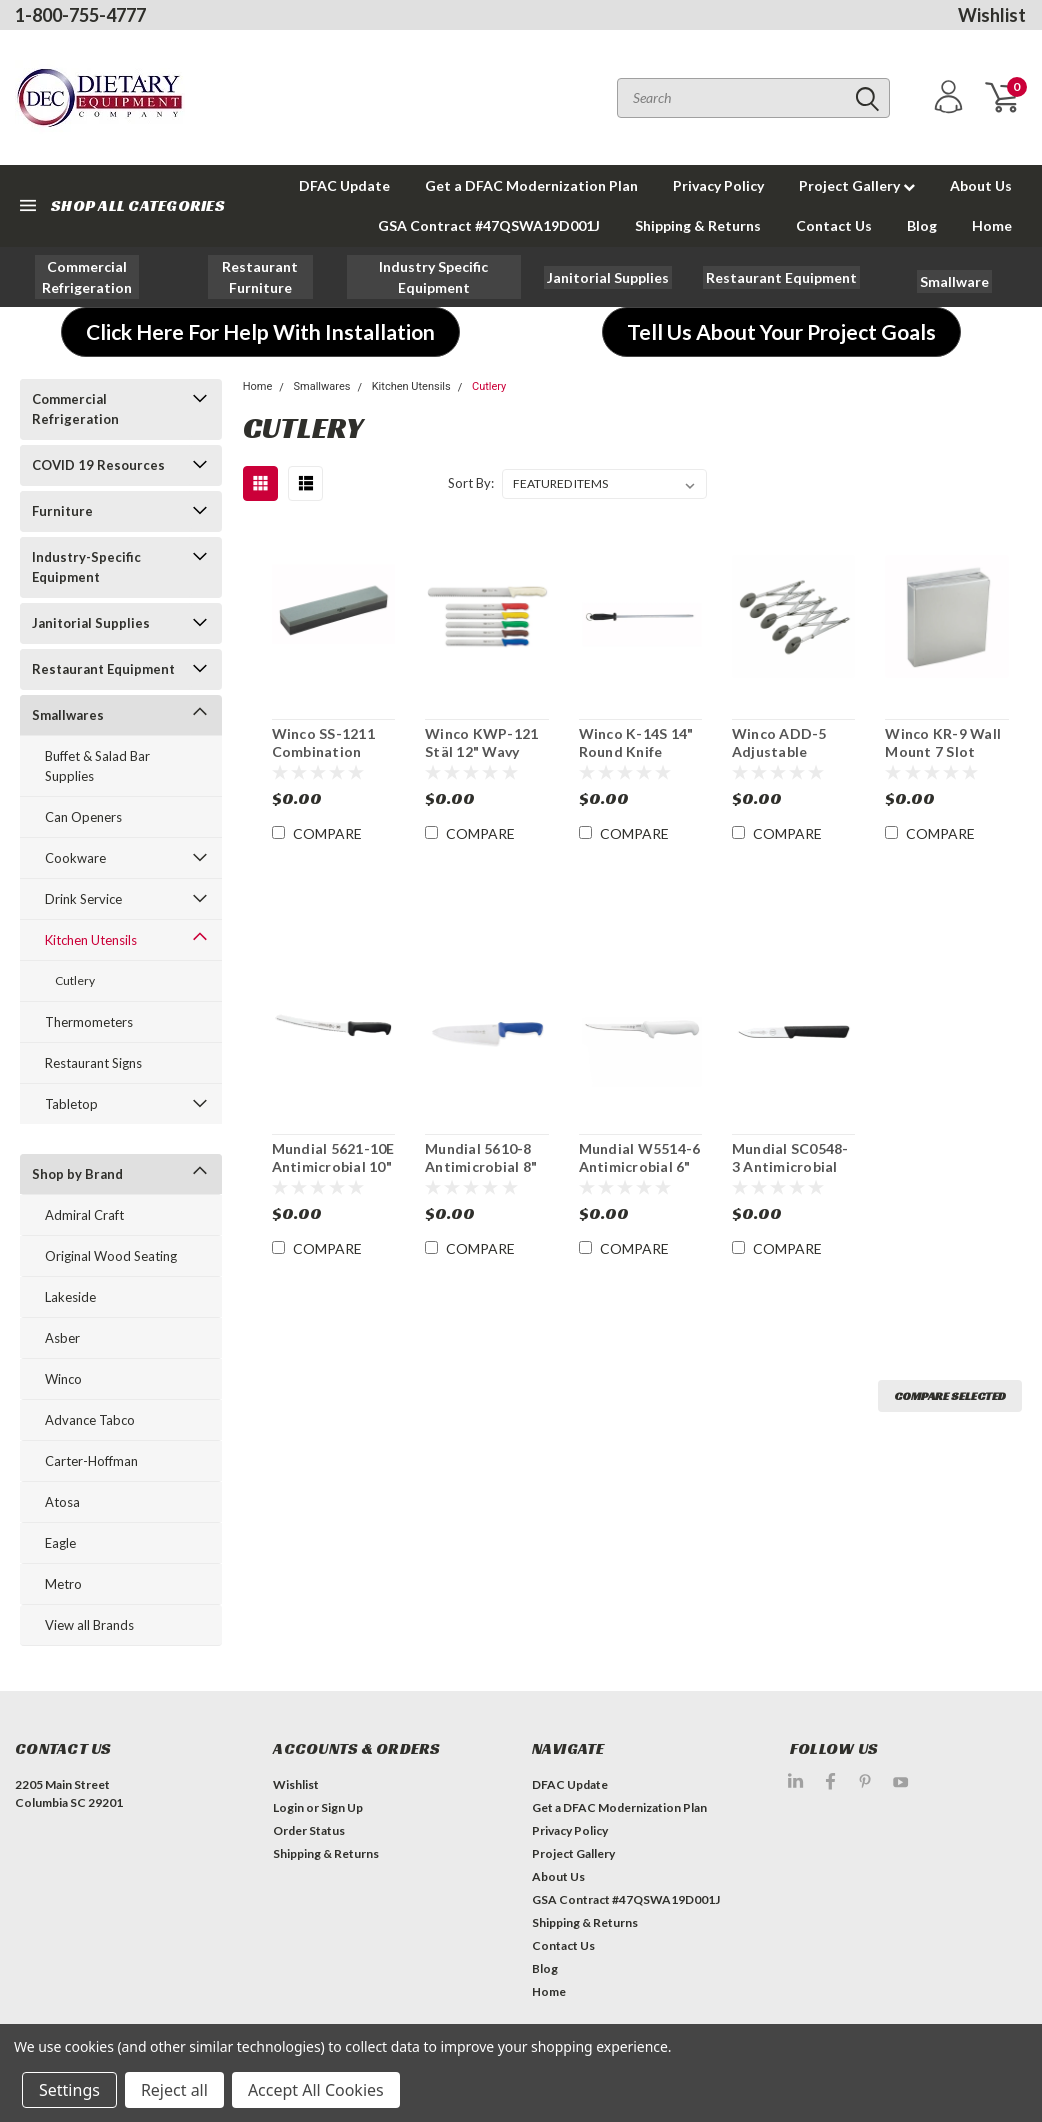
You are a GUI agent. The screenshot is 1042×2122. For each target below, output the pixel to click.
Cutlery (75, 980)
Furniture (62, 511)
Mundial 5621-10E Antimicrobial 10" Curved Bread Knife (333, 1158)
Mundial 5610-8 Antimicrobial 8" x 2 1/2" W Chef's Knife (483, 1158)
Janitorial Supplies (91, 623)
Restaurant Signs (93, 1063)
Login (288, 1807)
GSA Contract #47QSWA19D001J (489, 225)
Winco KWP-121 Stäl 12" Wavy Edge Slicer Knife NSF (482, 743)
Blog (922, 225)
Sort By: (471, 483)
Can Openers (83, 817)
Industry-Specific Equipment (86, 567)
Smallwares (68, 715)
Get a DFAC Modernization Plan (531, 185)
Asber (62, 1338)
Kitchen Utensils (91, 940)
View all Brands (89, 1625)
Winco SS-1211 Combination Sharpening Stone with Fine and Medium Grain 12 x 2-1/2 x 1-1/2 (332, 743)
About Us (981, 185)
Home (992, 225)
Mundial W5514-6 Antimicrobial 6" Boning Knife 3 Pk (640, 1158)
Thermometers (89, 1022)
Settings (69, 2090)
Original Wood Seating (111, 1256)
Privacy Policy (718, 185)
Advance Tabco (90, 1420)
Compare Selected (950, 1395)
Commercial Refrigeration (75, 409)
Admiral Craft (84, 1215)
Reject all (174, 2090)
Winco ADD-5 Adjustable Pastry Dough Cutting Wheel (782, 743)
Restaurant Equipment (103, 669)
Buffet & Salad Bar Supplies (97, 766)
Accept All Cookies (316, 2090)
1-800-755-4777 (80, 15)
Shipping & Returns (698, 225)
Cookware (75, 858)
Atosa (62, 1502)
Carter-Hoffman (91, 1461)
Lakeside (70, 1297)
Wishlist (992, 15)
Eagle (60, 1543)
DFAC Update (344, 185)
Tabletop (71, 1104)
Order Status (309, 1830)
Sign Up (342, 1807)
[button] (87, 277)
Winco (63, 1379)
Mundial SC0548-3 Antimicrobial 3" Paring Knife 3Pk (790, 1158)
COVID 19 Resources (98, 465)
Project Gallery (857, 185)
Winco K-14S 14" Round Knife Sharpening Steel (637, 743)
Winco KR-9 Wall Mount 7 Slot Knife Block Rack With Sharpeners (943, 743)
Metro (63, 1584)
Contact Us (834, 225)
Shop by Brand (77, 1174)
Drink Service (83, 899)
